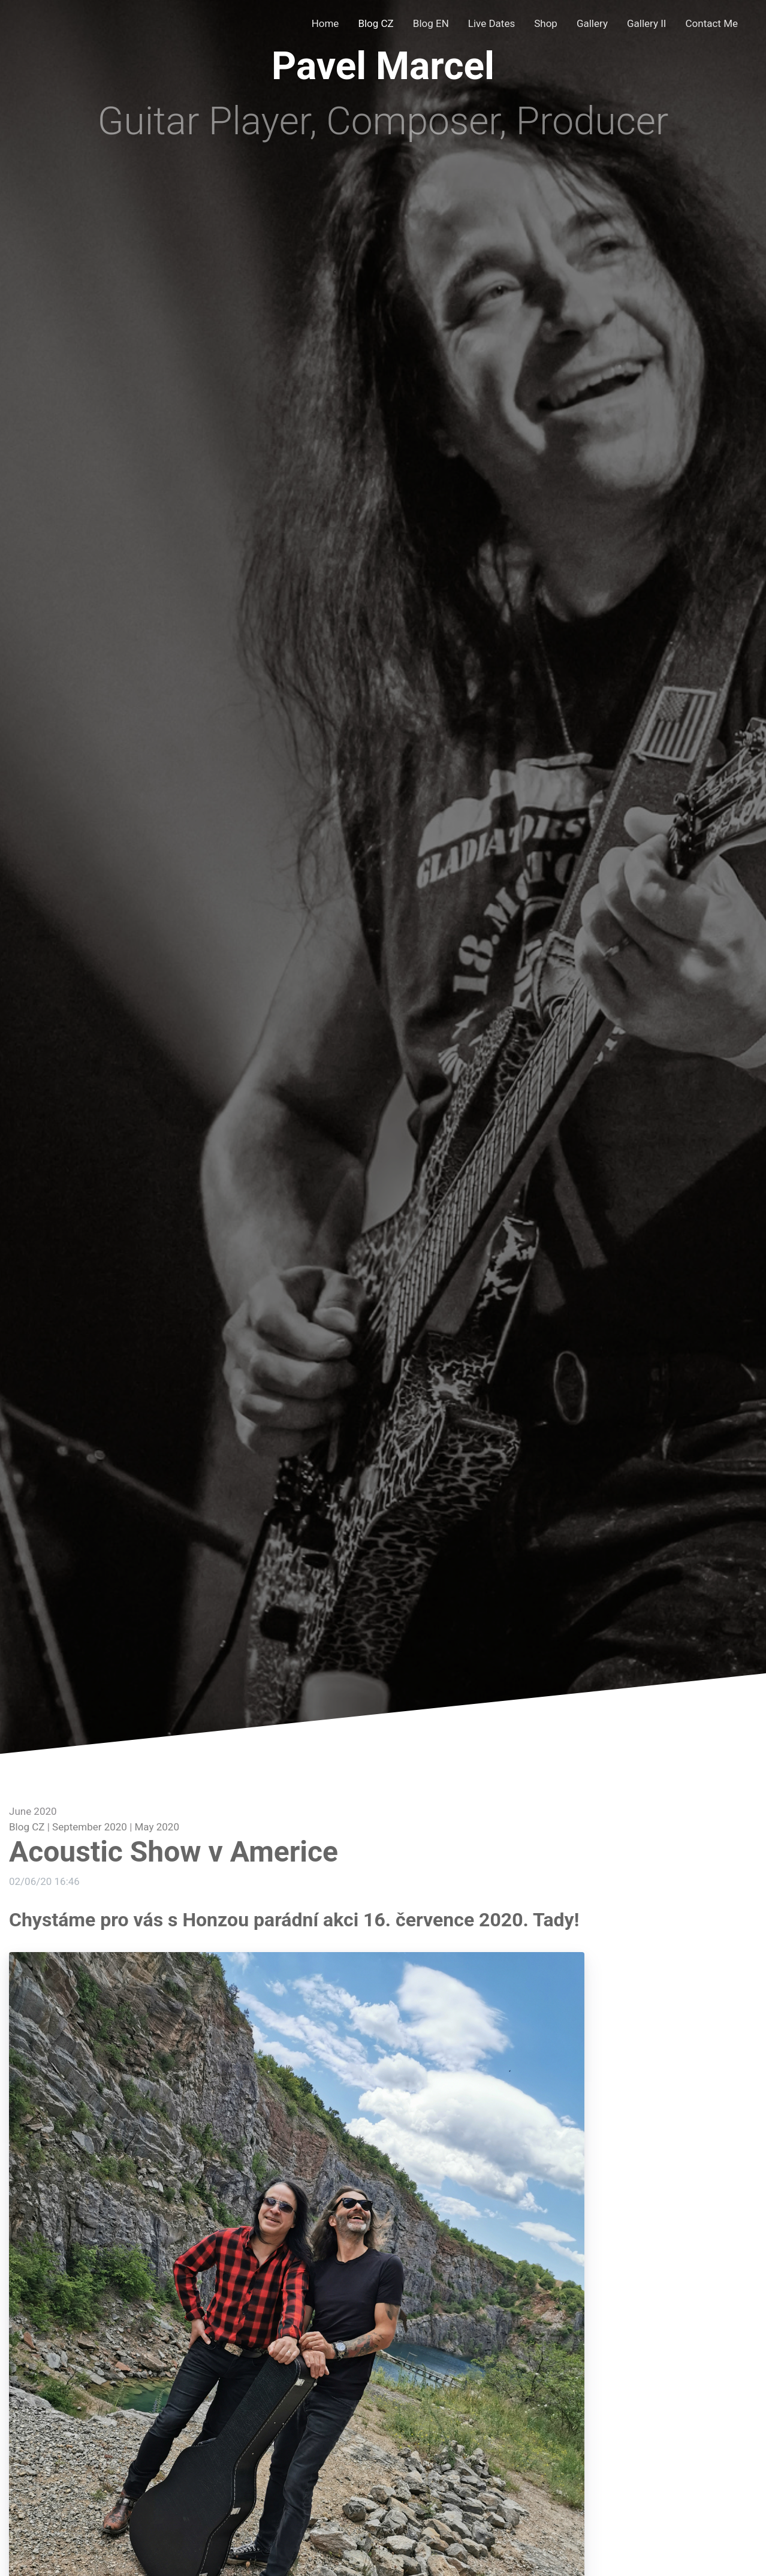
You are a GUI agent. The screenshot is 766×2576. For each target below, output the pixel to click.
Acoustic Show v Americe (173, 1852)
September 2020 (89, 1827)
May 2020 (157, 1827)
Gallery (592, 23)
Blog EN (431, 23)
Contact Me (712, 23)
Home (325, 23)
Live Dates (491, 23)
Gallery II (647, 23)
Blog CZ (375, 23)
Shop (545, 23)
